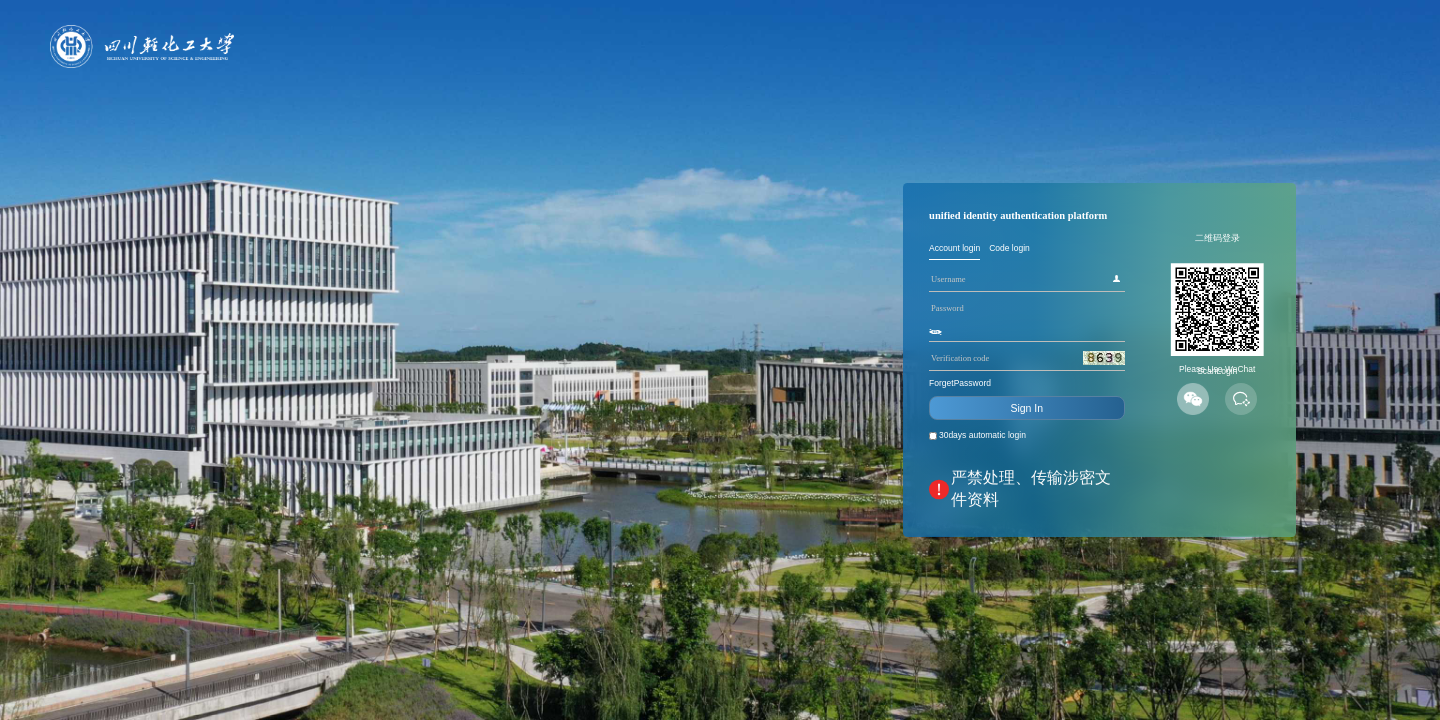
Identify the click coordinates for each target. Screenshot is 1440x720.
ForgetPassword (744, 405)
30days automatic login (773, 492)
